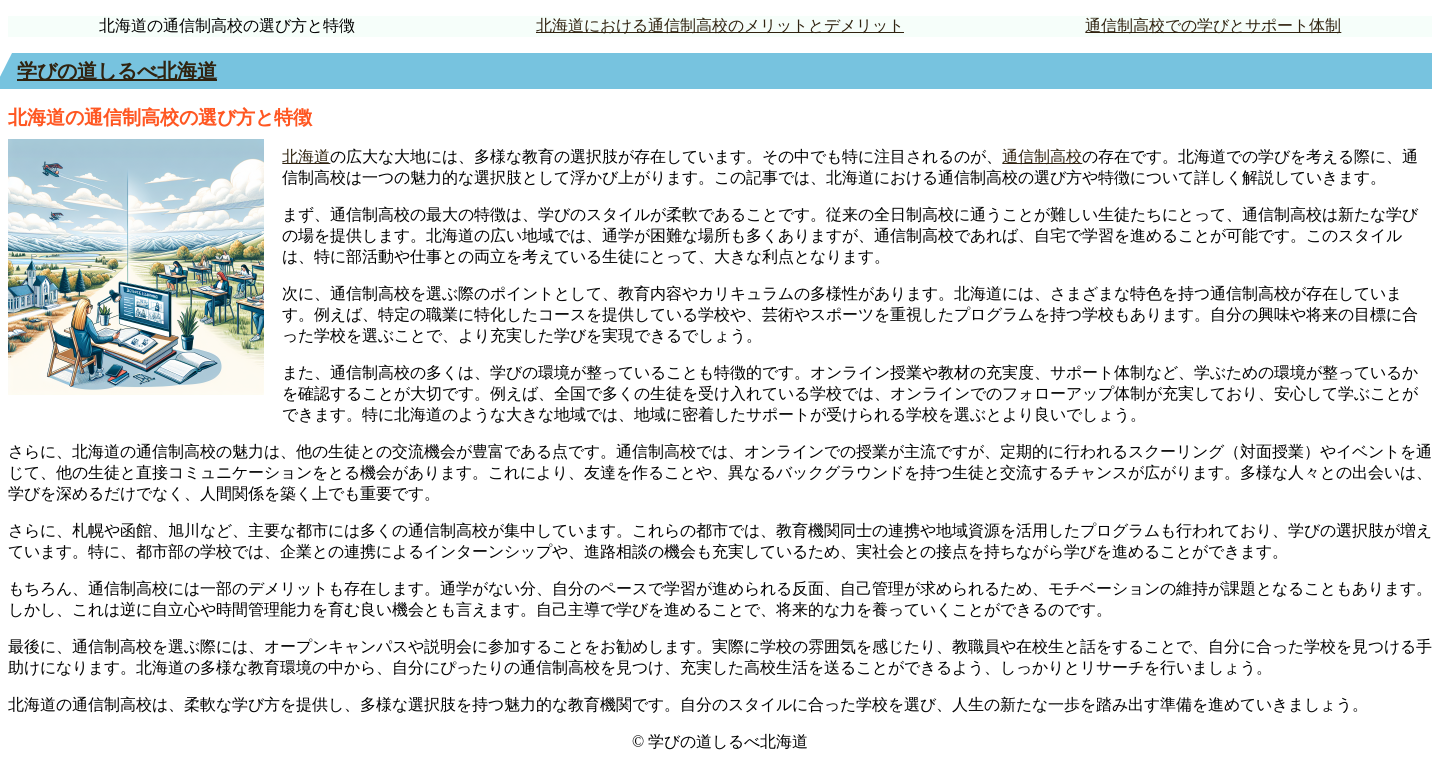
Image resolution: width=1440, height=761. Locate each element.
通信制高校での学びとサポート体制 (1213, 25)
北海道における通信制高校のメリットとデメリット (720, 25)
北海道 (306, 156)
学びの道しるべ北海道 (117, 71)
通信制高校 (1042, 156)
